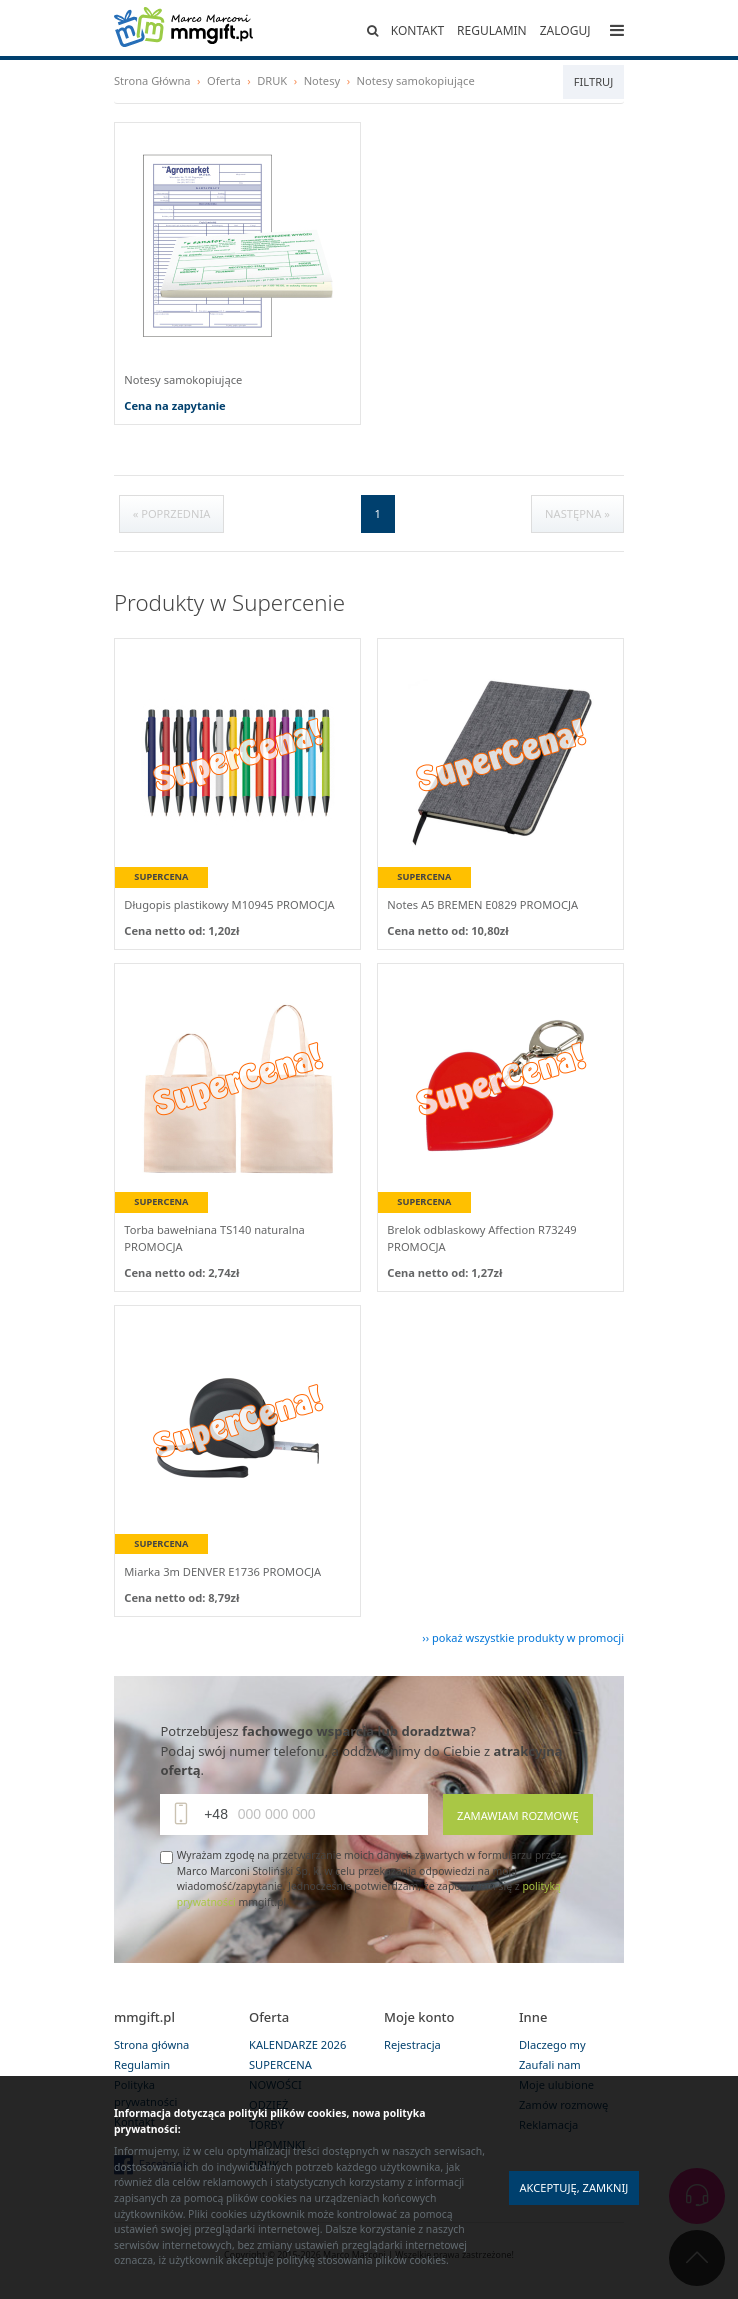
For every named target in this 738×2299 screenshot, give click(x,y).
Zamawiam (518, 1815)
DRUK (272, 80)
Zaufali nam (550, 2064)
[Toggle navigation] (617, 30)
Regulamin (492, 30)
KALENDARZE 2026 (297, 2044)
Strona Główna (152, 80)
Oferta (224, 80)
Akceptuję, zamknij (573, 2187)
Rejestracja (412, 2044)
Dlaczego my (552, 2044)
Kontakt (417, 30)
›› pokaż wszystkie (523, 1637)
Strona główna (151, 2044)
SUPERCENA (280, 2064)
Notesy (322, 80)
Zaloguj (565, 30)
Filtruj (593, 81)
